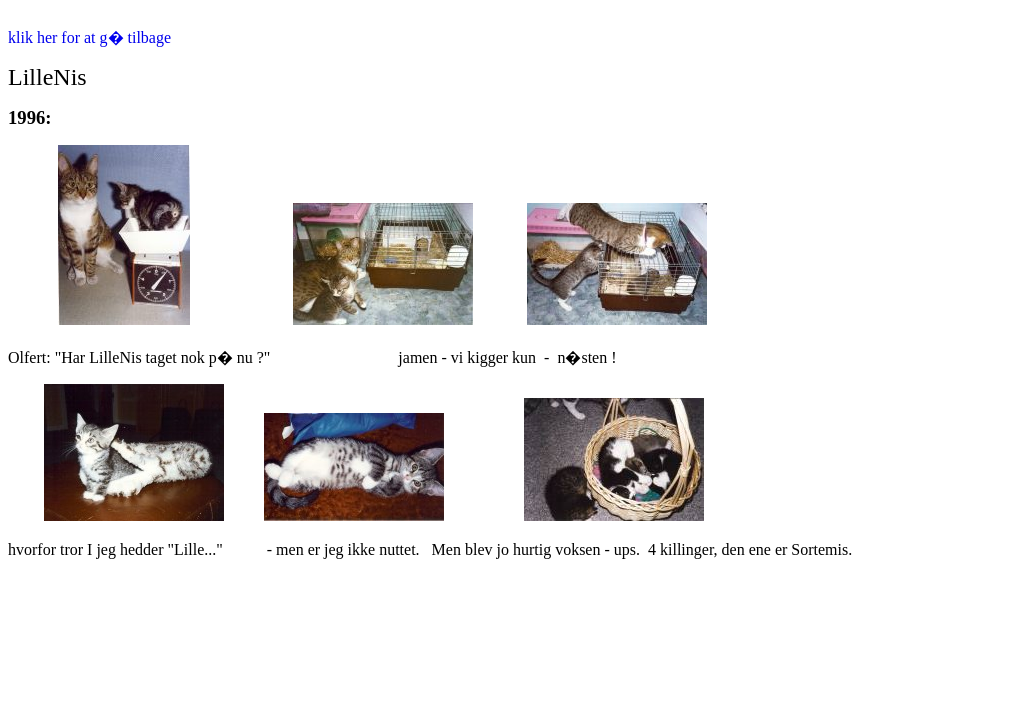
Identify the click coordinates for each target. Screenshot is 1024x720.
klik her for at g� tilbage (89, 37)
